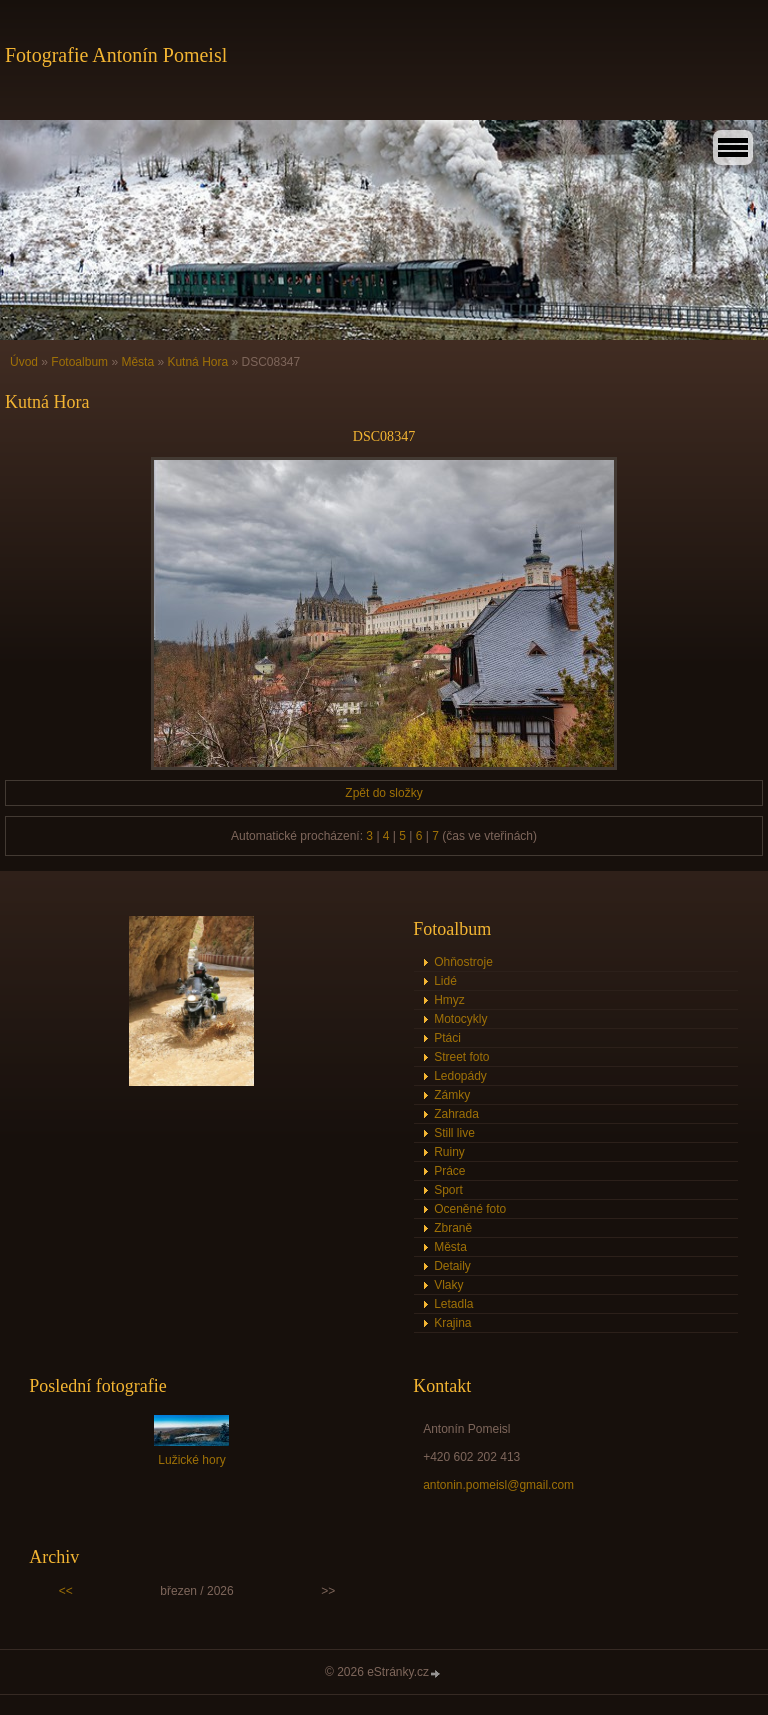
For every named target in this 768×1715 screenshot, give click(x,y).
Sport (448, 1190)
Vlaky (448, 1285)
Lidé (445, 981)
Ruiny (449, 1152)
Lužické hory (191, 1460)
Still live (454, 1133)
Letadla (453, 1304)
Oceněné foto (470, 1209)
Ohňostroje (463, 962)
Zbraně (453, 1228)
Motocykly (460, 1019)
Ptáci (447, 1038)
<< (66, 1591)
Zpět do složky (383, 793)
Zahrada (456, 1114)
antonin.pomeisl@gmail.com (498, 1485)
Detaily (452, 1266)
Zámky (452, 1095)
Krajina (452, 1323)
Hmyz (449, 1000)
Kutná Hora (197, 362)
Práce (449, 1171)
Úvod (24, 362)
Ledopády (460, 1076)
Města (137, 362)
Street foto (461, 1057)
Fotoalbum (79, 362)
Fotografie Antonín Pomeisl (116, 55)
